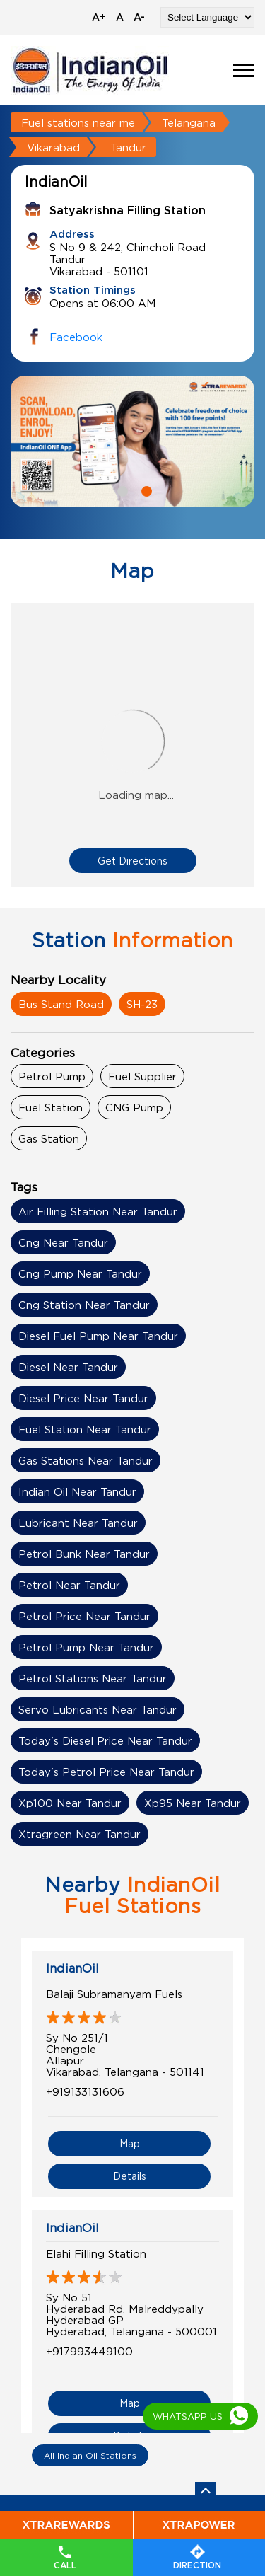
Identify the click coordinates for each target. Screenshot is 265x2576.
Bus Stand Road (61, 1004)
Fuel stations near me (78, 122)
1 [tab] (120, 489)
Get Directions (132, 860)
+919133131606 (85, 2091)
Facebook (75, 336)
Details (129, 2176)
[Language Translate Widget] (207, 17)
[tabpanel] (132, 441)
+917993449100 (89, 2351)
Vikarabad (53, 147)
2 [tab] (144, 489)
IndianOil (72, 1968)
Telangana (189, 122)
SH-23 (142, 1004)
